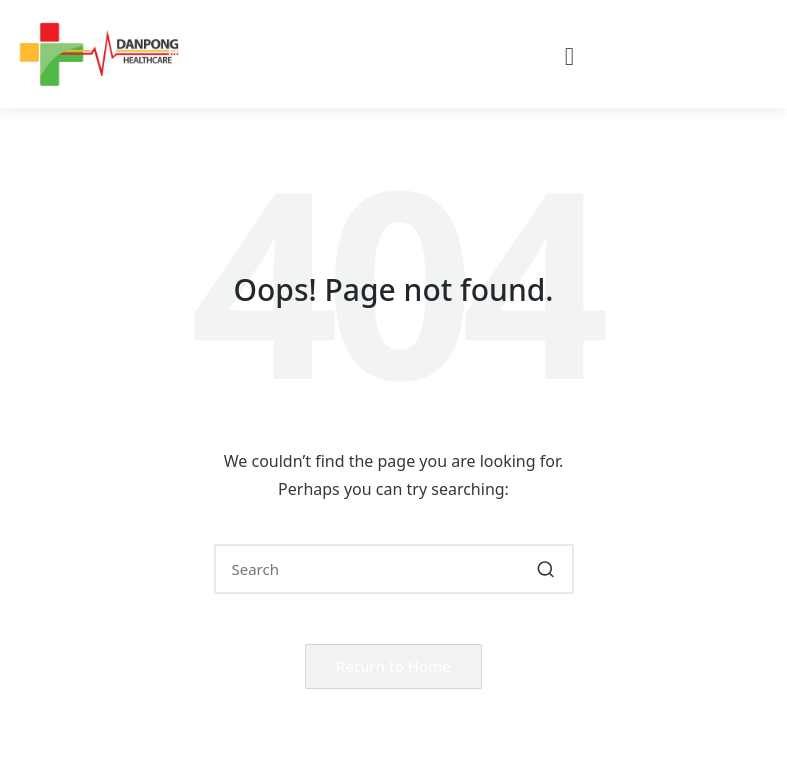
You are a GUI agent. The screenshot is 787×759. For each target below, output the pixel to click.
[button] (570, 57)
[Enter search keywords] (394, 569)
